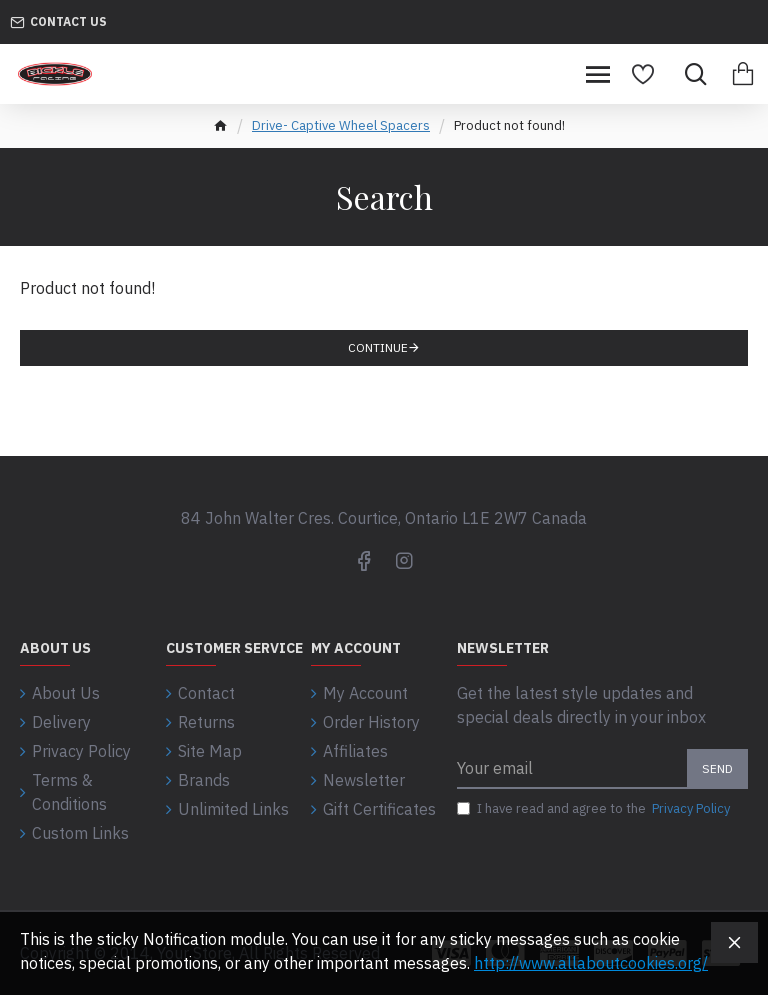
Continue (378, 347)
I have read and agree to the (595, 809)
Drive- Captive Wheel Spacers (341, 125)
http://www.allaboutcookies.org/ (591, 963)
